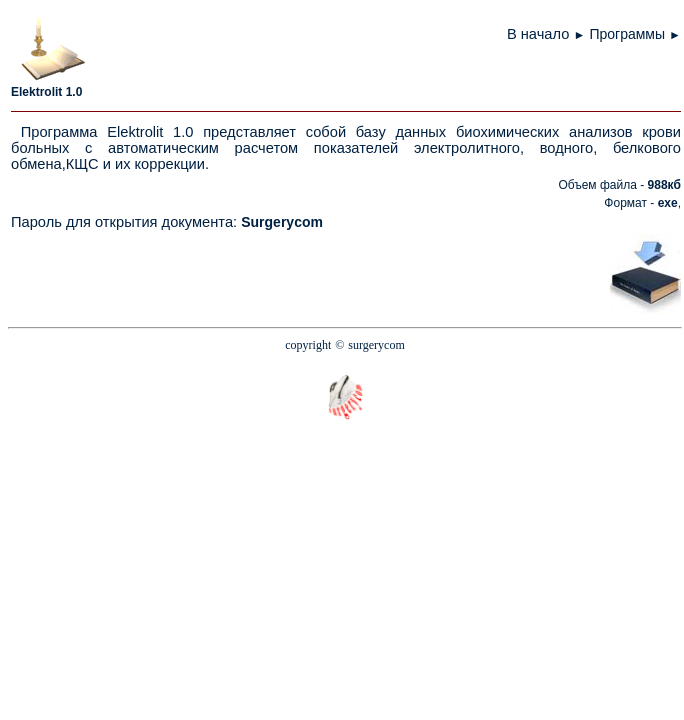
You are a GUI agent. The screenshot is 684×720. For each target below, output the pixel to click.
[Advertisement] (486, 273)
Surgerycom (282, 222)
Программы (627, 34)
